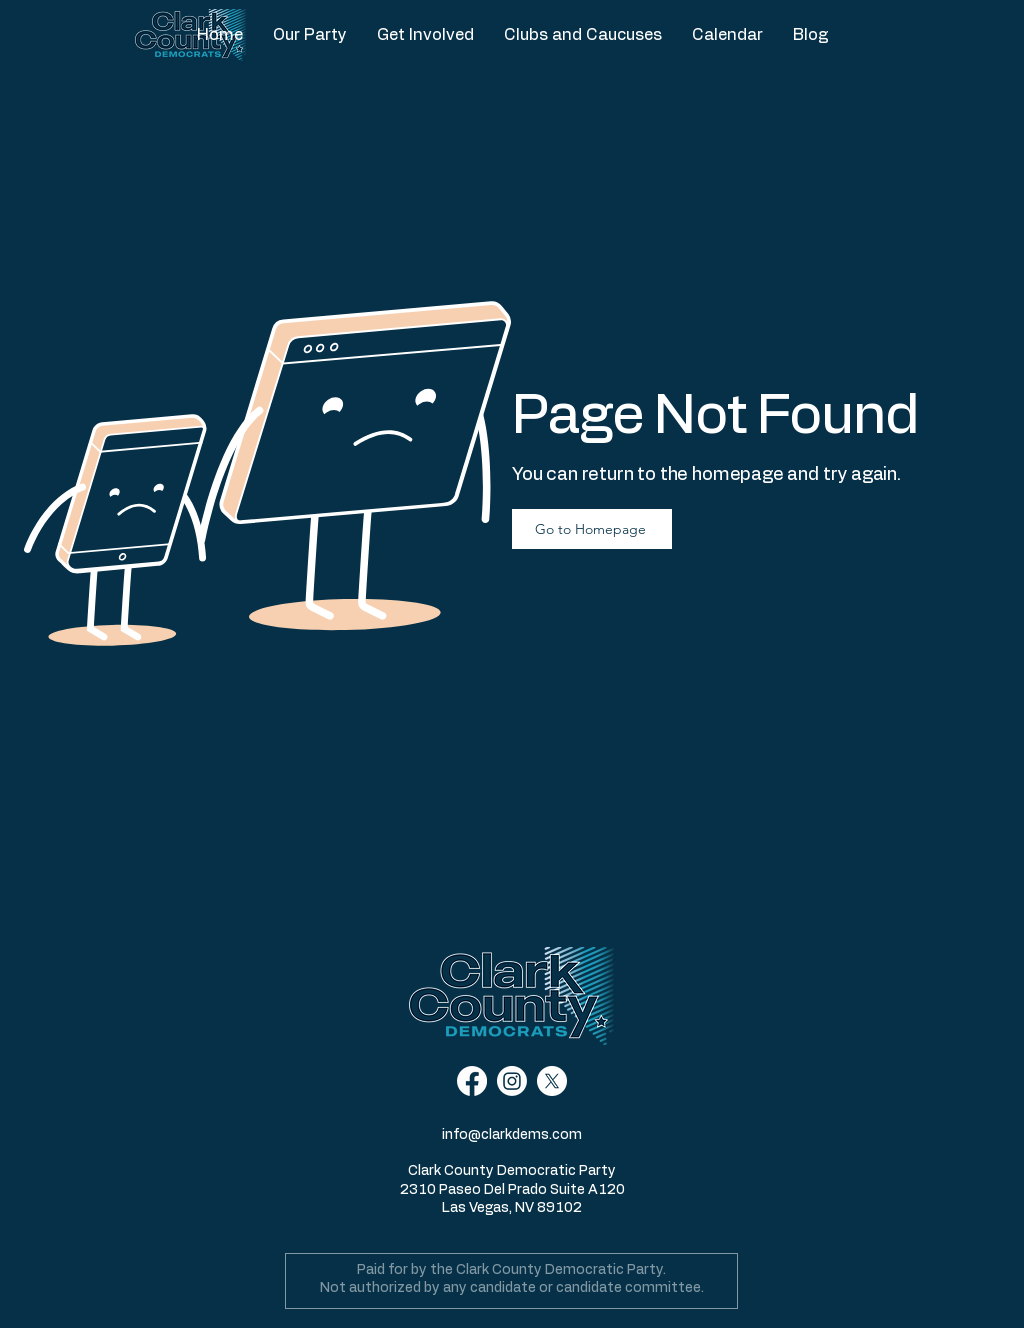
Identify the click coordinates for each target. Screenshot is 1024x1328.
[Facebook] (472, 1081)
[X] (552, 1081)
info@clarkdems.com (512, 1135)
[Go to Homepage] (592, 529)
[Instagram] (512, 1081)
